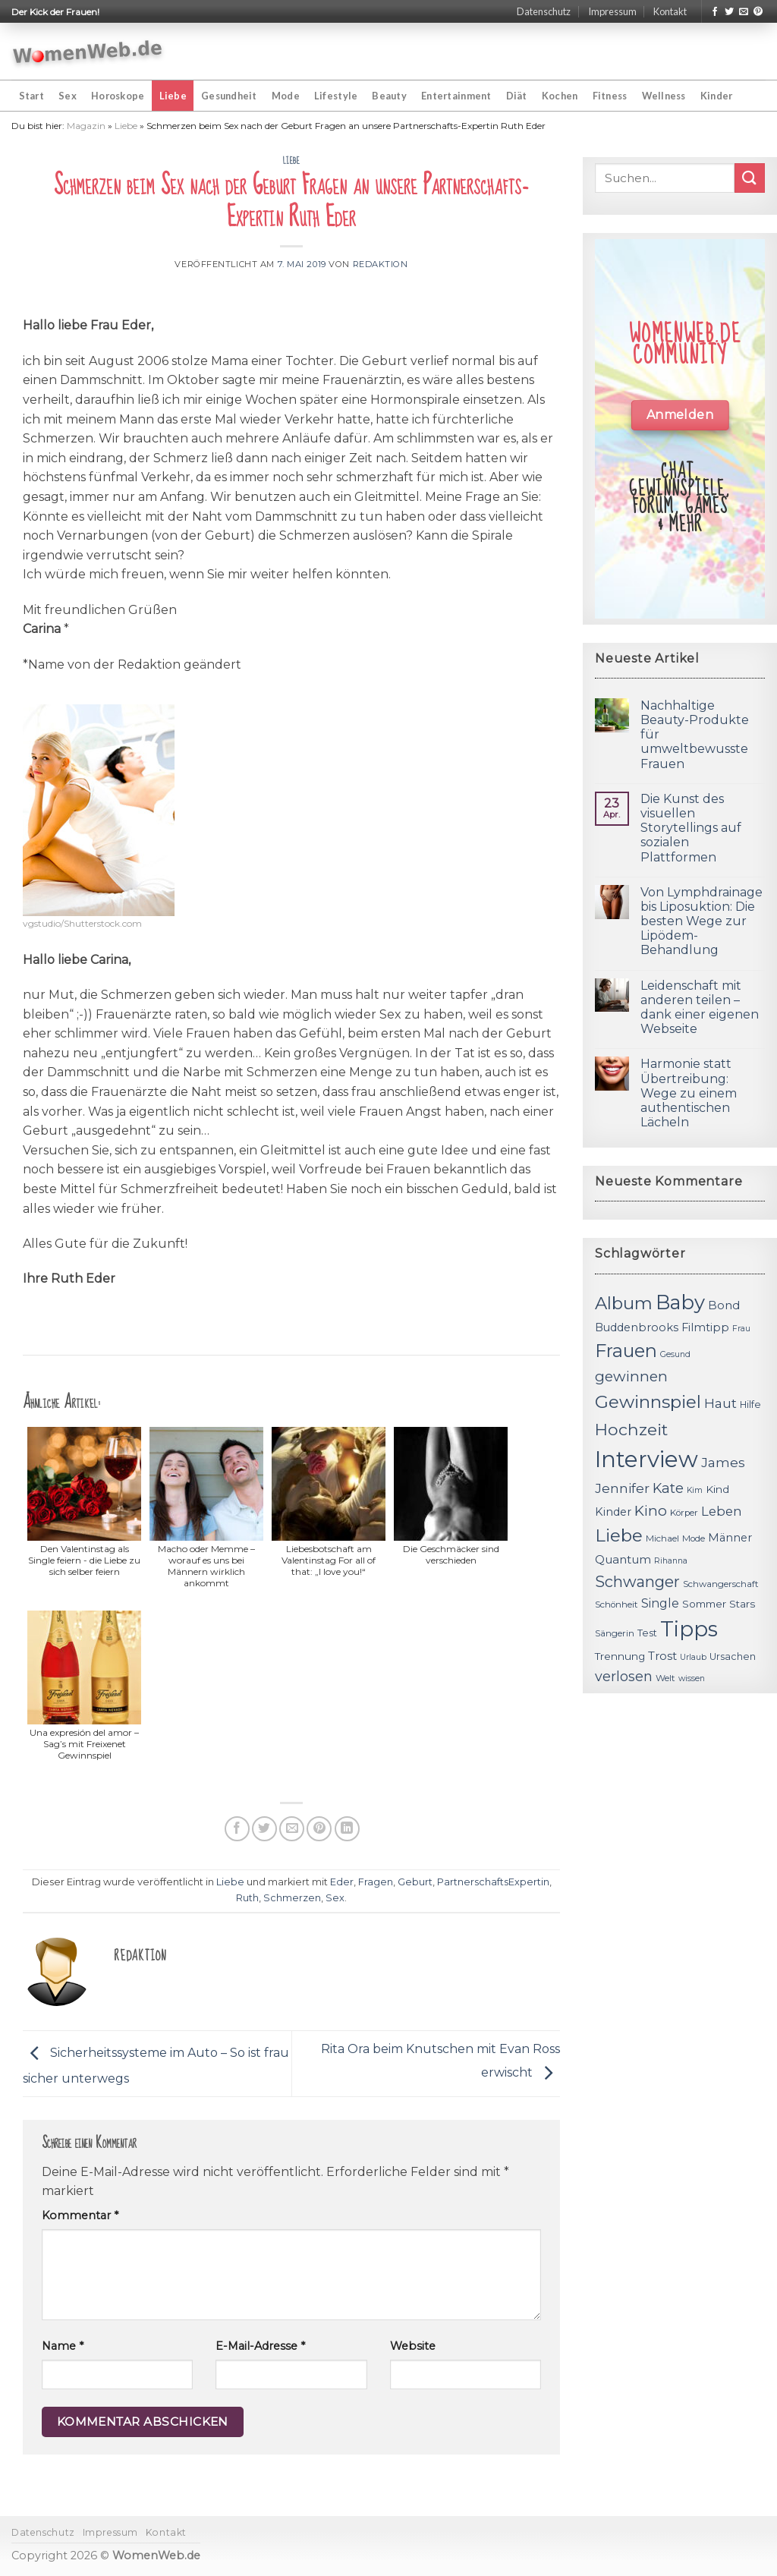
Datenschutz (544, 11)
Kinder (716, 96)
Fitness (610, 96)
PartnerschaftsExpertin (493, 1882)
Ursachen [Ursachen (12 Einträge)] (732, 1656)
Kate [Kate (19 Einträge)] (668, 1488)
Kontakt (670, 11)
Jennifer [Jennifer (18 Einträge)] (622, 1488)
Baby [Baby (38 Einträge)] (680, 1302)
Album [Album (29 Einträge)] (624, 1303)
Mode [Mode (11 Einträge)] (693, 1538)
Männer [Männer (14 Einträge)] (730, 1538)
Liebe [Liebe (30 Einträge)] (619, 1535)
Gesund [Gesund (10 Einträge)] (675, 1354)
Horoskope (117, 96)
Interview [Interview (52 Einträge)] (646, 1459)
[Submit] (750, 178)
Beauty (389, 96)
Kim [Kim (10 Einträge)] (695, 1490)
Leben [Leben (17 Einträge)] (721, 1511)
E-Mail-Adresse (260, 2346)
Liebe (173, 96)
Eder (342, 1882)
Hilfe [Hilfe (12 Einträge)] (750, 1404)
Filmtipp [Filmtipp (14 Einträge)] (705, 1327)
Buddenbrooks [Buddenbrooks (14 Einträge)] (636, 1327)
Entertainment (456, 96)
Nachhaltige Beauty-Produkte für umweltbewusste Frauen (694, 734)
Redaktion (380, 264)
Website (413, 2346)
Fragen (375, 1882)
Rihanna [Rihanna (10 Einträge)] (670, 1561)
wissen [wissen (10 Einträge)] (691, 1678)
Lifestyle (335, 96)
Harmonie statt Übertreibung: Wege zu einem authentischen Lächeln (688, 1093)
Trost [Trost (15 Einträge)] (662, 1656)
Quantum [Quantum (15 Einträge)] (623, 1559)
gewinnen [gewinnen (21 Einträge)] (631, 1376)
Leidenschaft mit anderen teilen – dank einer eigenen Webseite (699, 1007)
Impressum (612, 11)
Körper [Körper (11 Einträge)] (684, 1512)
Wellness (664, 96)
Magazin (86, 125)
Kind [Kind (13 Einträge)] (717, 1489)
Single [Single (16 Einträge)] (660, 1603)
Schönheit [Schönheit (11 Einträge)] (616, 1604)
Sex (67, 96)
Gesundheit (229, 96)
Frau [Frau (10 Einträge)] (741, 1329)
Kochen (560, 96)
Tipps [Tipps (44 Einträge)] (689, 1629)
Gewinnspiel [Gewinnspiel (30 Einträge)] (648, 1401)
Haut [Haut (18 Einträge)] (720, 1403)
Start (31, 96)
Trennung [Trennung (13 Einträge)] (620, 1656)
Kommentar (80, 2215)
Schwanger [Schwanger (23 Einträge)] (637, 1582)
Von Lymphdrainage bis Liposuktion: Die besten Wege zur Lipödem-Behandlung (701, 921)
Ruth (247, 1898)
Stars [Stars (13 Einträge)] (742, 1604)
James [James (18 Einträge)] (723, 1462)
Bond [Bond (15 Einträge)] (724, 1305)
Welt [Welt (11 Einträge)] (665, 1678)
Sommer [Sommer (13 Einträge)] (704, 1604)
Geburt (415, 1882)
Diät (516, 96)
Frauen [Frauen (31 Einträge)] (626, 1351)
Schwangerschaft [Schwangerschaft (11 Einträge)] (721, 1584)
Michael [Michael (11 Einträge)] (662, 1538)
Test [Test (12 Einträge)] (647, 1633)
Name (62, 2346)
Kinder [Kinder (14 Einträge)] (613, 1512)
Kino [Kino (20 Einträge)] (650, 1510)
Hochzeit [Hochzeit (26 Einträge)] (631, 1429)
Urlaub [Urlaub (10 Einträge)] (693, 1657)
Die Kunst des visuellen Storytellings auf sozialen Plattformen (690, 828)
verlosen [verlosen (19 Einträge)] (624, 1676)
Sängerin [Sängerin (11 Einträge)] (614, 1633)
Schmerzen (292, 1898)
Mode (286, 96)
